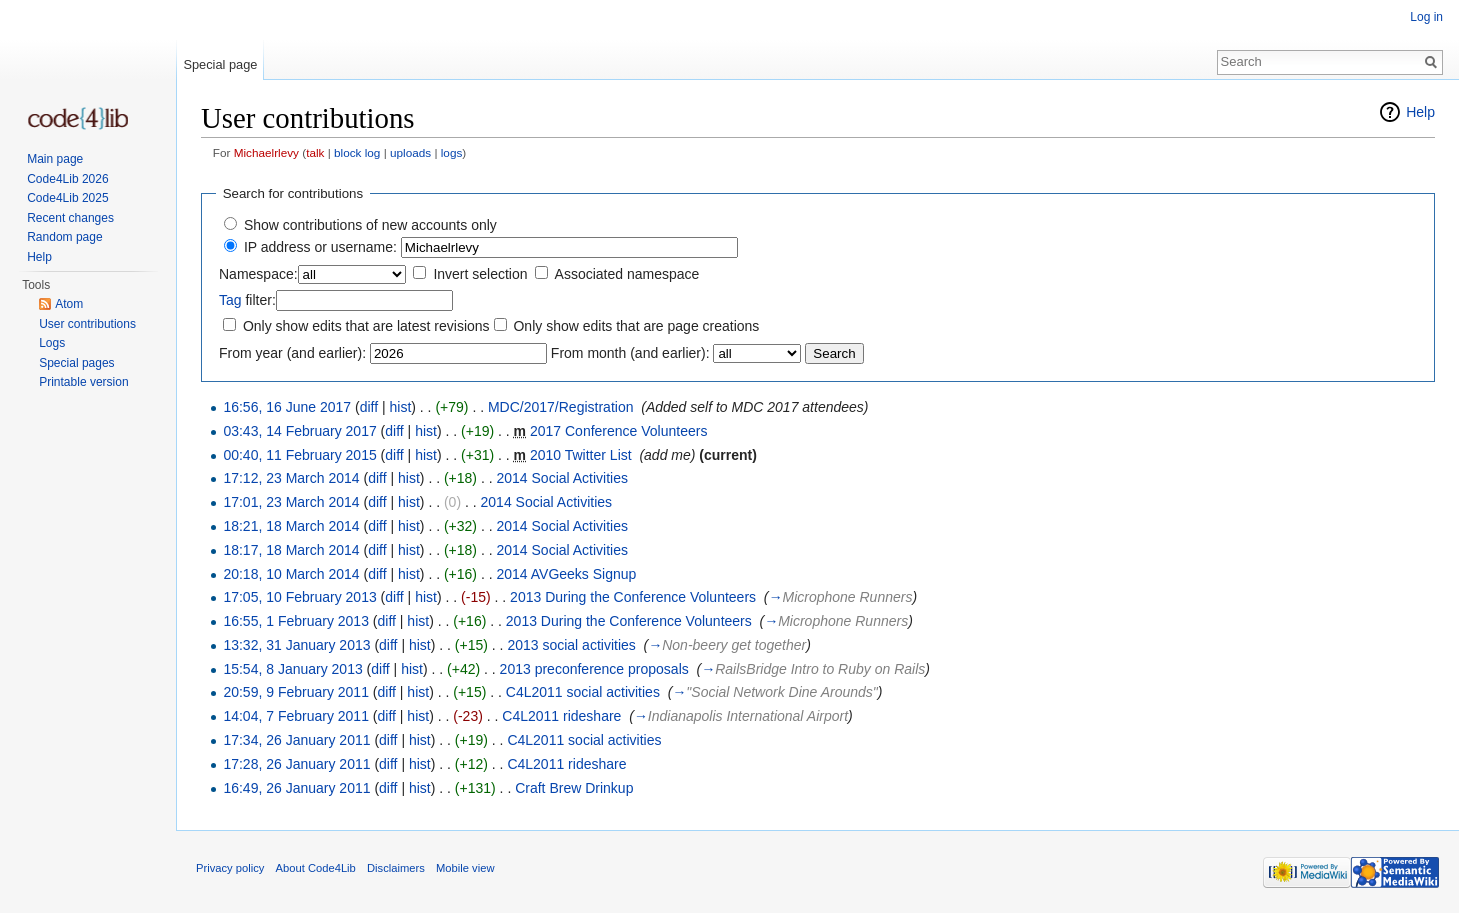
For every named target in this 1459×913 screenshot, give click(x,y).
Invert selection (480, 274)
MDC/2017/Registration (561, 407)
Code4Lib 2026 (67, 179)
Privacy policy (230, 868)
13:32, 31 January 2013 (296, 645)
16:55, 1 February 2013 (296, 621)
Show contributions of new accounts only (370, 225)
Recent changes (70, 218)
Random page (64, 237)
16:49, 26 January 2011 (296, 788)
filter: (247, 300)
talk (315, 152)
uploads (410, 152)
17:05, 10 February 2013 (299, 597)
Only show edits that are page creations (636, 326)
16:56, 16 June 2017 (287, 407)
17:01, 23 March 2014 (291, 502)
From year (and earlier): (292, 353)
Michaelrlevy (266, 152)
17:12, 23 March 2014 (291, 478)
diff (369, 407)
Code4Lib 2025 (67, 198)
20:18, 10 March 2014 (291, 574)
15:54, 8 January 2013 (292, 669)
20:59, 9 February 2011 (296, 692)
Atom (69, 304)
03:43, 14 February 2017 (299, 431)
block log (357, 152)
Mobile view (465, 868)
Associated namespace (627, 274)
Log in (1426, 17)
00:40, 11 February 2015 (299, 455)
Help (1420, 112)
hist (400, 407)
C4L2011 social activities (583, 692)
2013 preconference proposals (594, 669)
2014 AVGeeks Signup (566, 574)
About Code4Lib (316, 868)
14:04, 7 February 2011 (296, 716)
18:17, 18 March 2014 (291, 550)
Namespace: (258, 274)
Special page (220, 64)
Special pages (76, 363)
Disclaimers (396, 868)
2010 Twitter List (581, 455)
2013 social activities (571, 645)
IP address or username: (320, 247)
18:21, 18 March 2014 (291, 526)
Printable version (83, 382)
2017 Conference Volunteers (618, 431)
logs (452, 152)
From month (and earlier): (630, 353)
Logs (52, 343)
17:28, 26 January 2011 (296, 764)
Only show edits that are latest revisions (366, 326)
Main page (55, 159)
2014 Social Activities (562, 478)
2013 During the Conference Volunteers (633, 597)
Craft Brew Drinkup (574, 788)
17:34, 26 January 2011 (296, 740)
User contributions (87, 324)
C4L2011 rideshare (561, 716)
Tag (230, 300)
